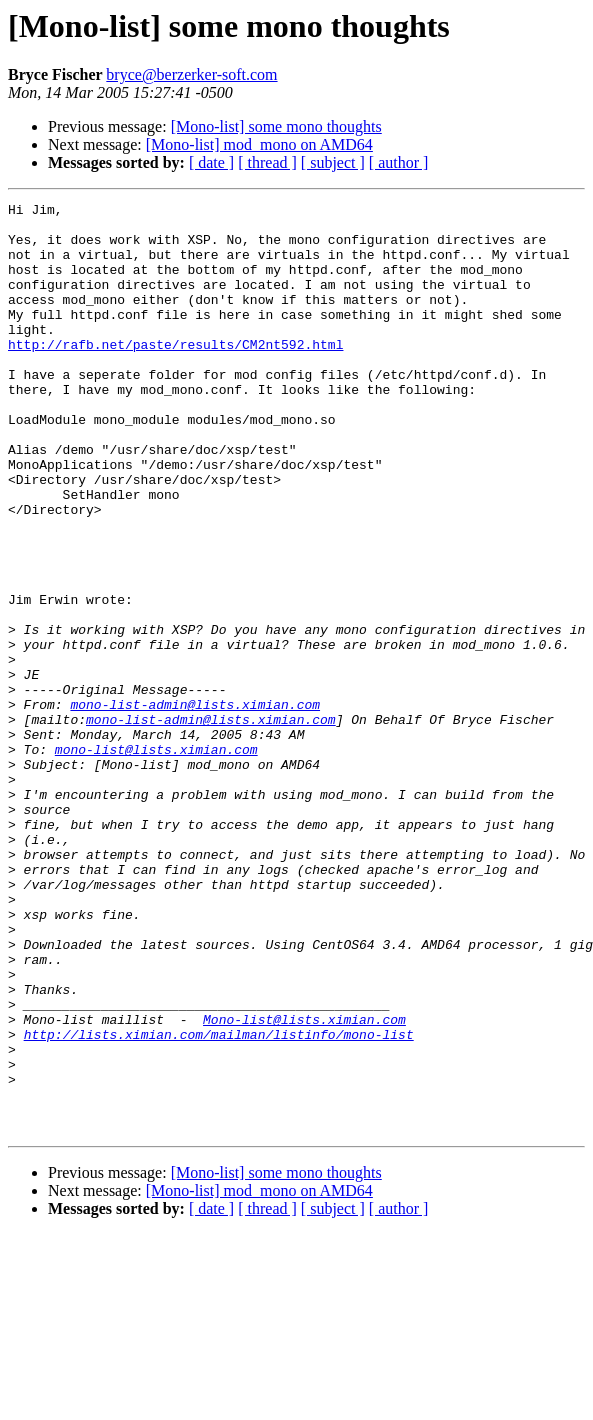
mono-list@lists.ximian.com (156, 860)
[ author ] (399, 162)
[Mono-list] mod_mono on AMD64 (259, 144)
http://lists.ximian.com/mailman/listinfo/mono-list (219, 1202)
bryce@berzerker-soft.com (191, 74)
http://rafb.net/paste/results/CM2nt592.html (175, 374)
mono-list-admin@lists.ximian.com (195, 806)
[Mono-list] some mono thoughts (276, 126)
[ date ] (211, 162)
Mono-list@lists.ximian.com (304, 1184)
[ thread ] (267, 162)
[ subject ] (333, 162)
